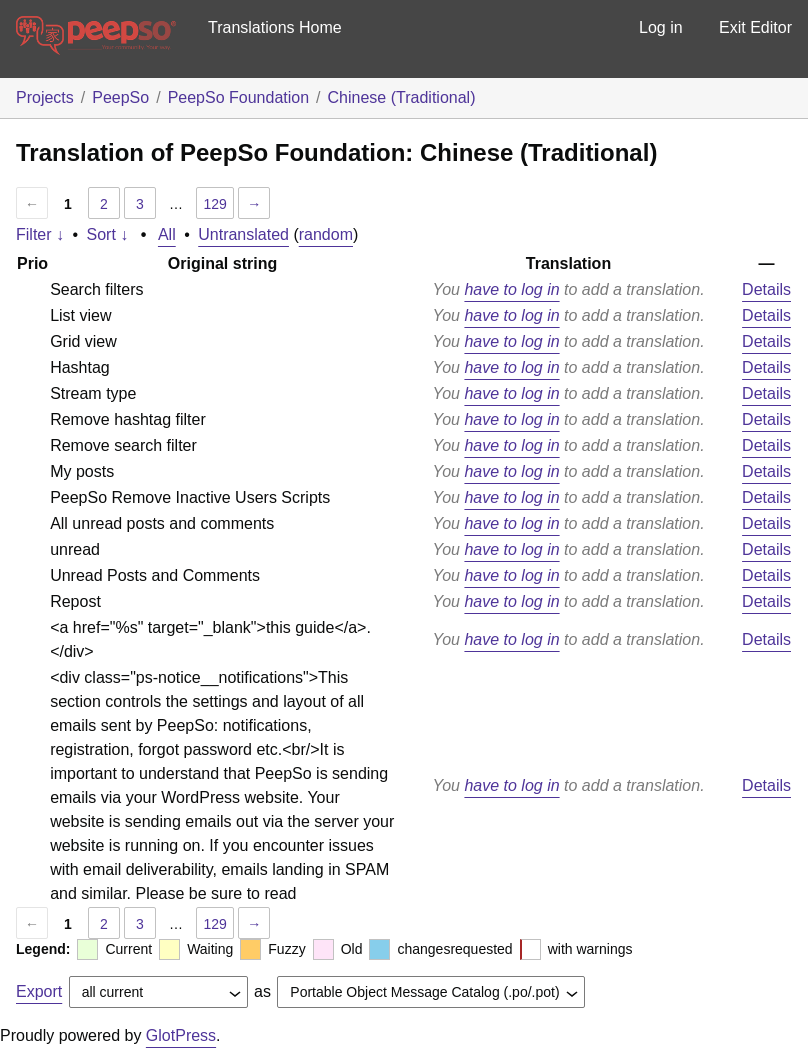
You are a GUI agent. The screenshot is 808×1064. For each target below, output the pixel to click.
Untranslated (243, 234)
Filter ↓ (40, 234)
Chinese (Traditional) (402, 97)
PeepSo (120, 97)
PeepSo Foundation (238, 97)
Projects (45, 97)
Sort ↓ (108, 234)
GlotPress (181, 1035)
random (326, 234)
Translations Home (275, 27)
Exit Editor (755, 27)
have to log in (511, 289)
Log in (661, 27)
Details (766, 289)
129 (214, 204)
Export (39, 991)
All (167, 234)
